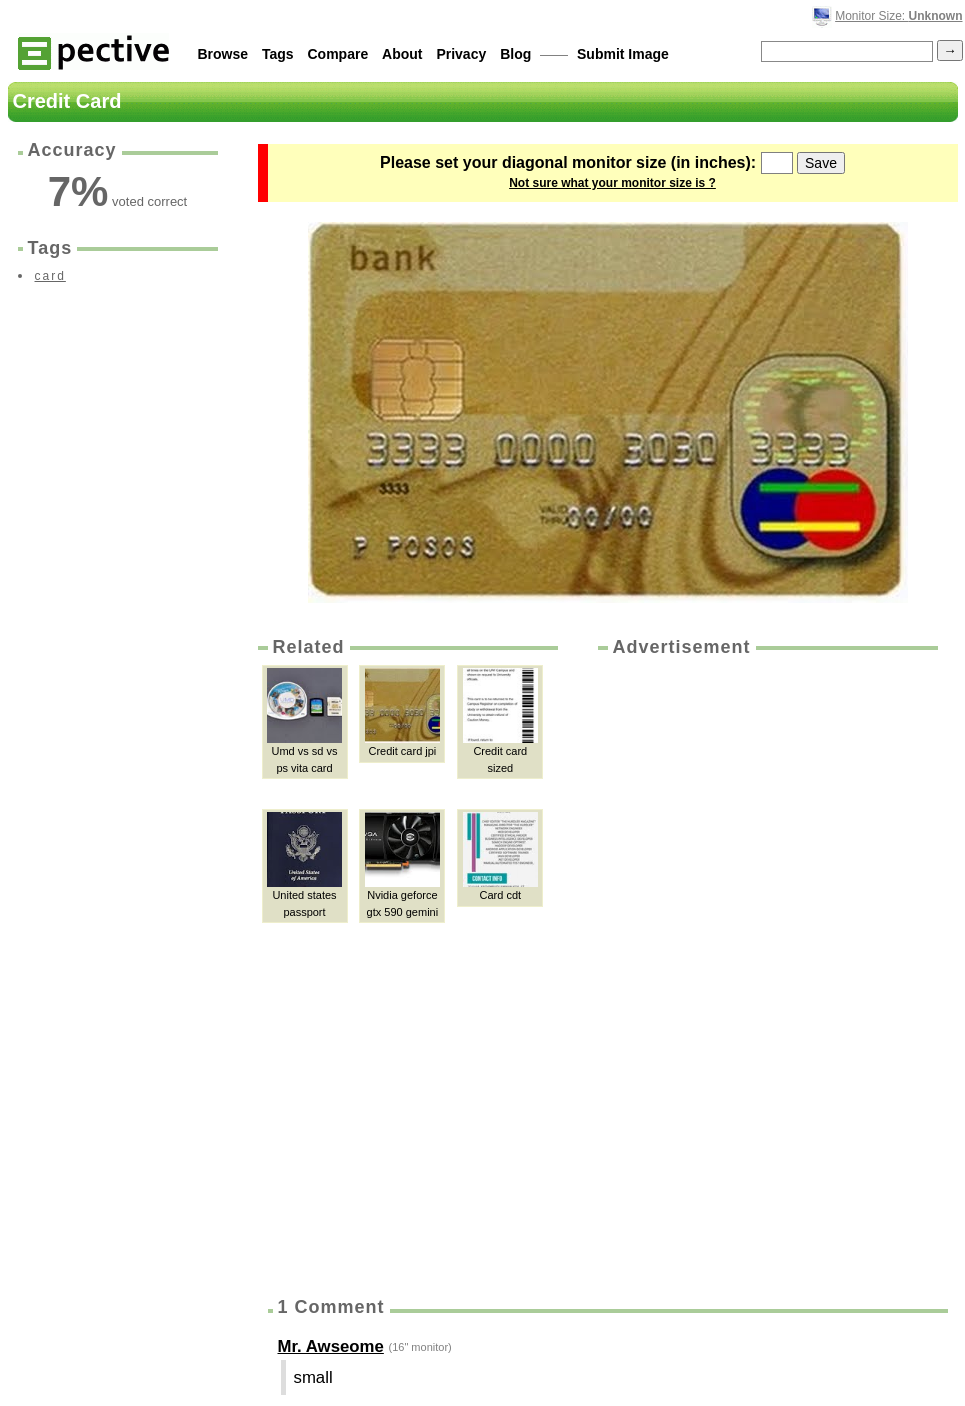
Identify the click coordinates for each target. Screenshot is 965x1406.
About (402, 54)
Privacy (461, 54)
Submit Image (623, 54)
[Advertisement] (684, 970)
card (50, 276)
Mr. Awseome (331, 1346)
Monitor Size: (898, 16)
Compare (338, 54)
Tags (278, 54)
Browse (223, 54)
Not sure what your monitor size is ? (612, 183)
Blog (515, 54)
